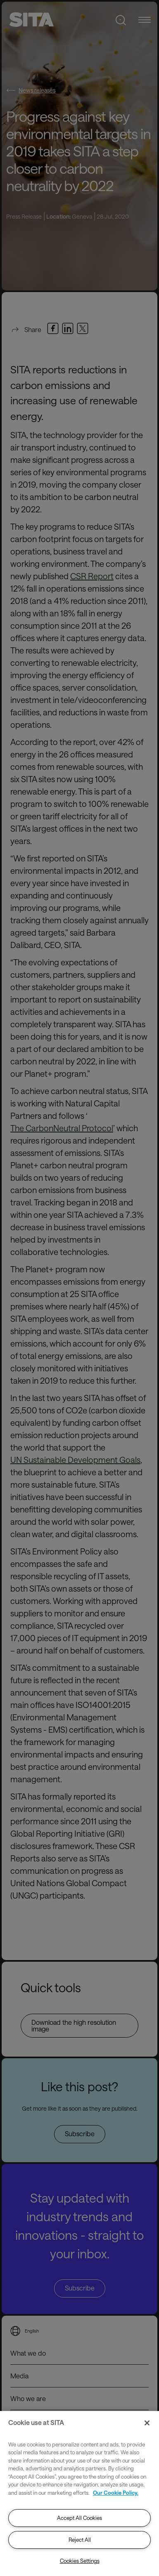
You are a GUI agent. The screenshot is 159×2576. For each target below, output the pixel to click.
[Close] (147, 2423)
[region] (79, 2493)
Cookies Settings (80, 2560)
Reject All (80, 2539)
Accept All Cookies (79, 2518)
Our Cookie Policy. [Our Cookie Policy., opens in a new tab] (115, 2492)
